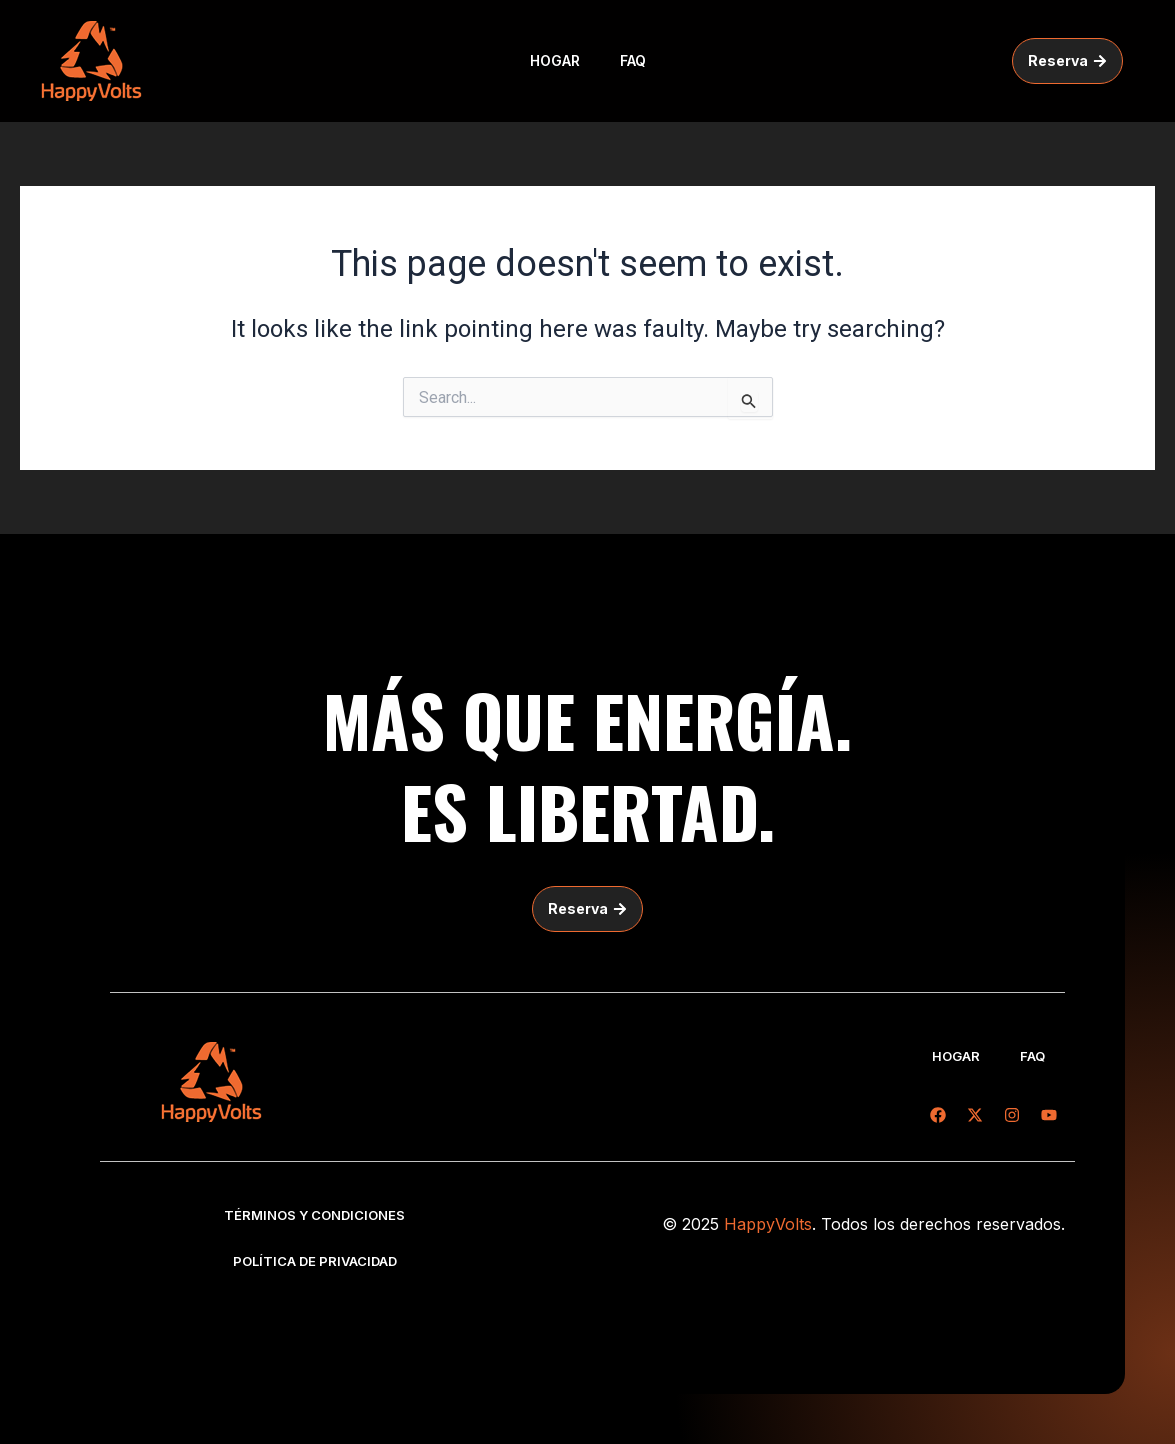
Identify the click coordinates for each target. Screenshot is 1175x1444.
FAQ (633, 60)
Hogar (555, 60)
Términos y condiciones (314, 1215)
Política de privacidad (315, 1261)
